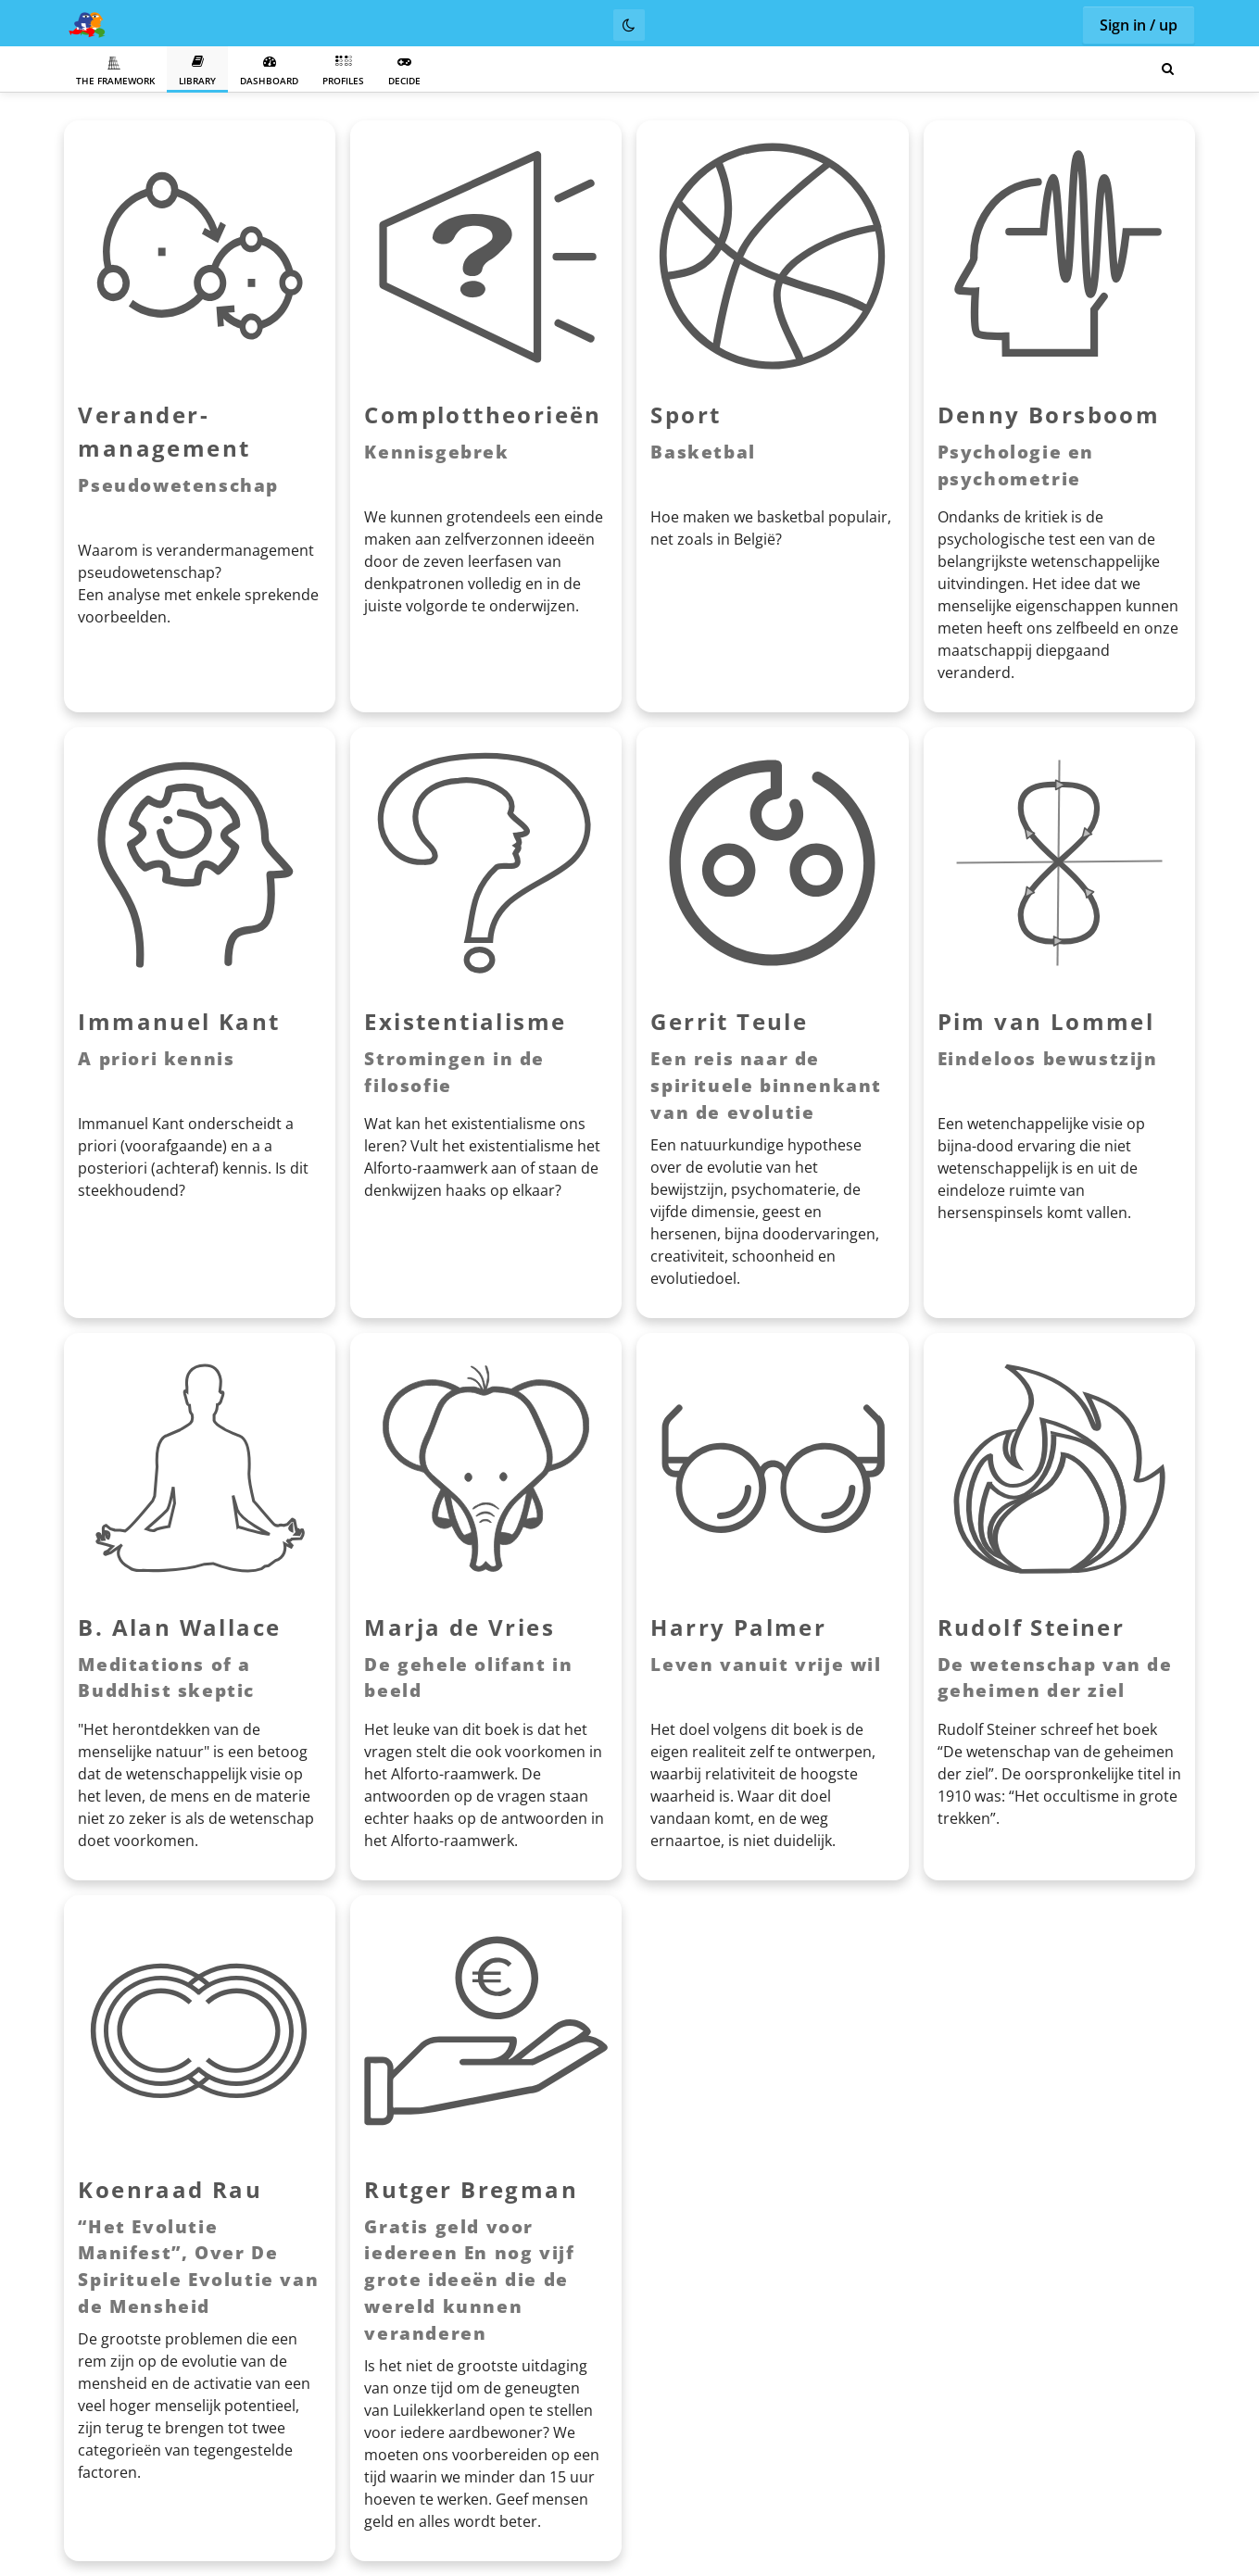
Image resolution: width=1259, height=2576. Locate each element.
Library (197, 71)
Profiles (343, 71)
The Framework (115, 71)
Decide (404, 71)
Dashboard (269, 71)
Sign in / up (1138, 25)
